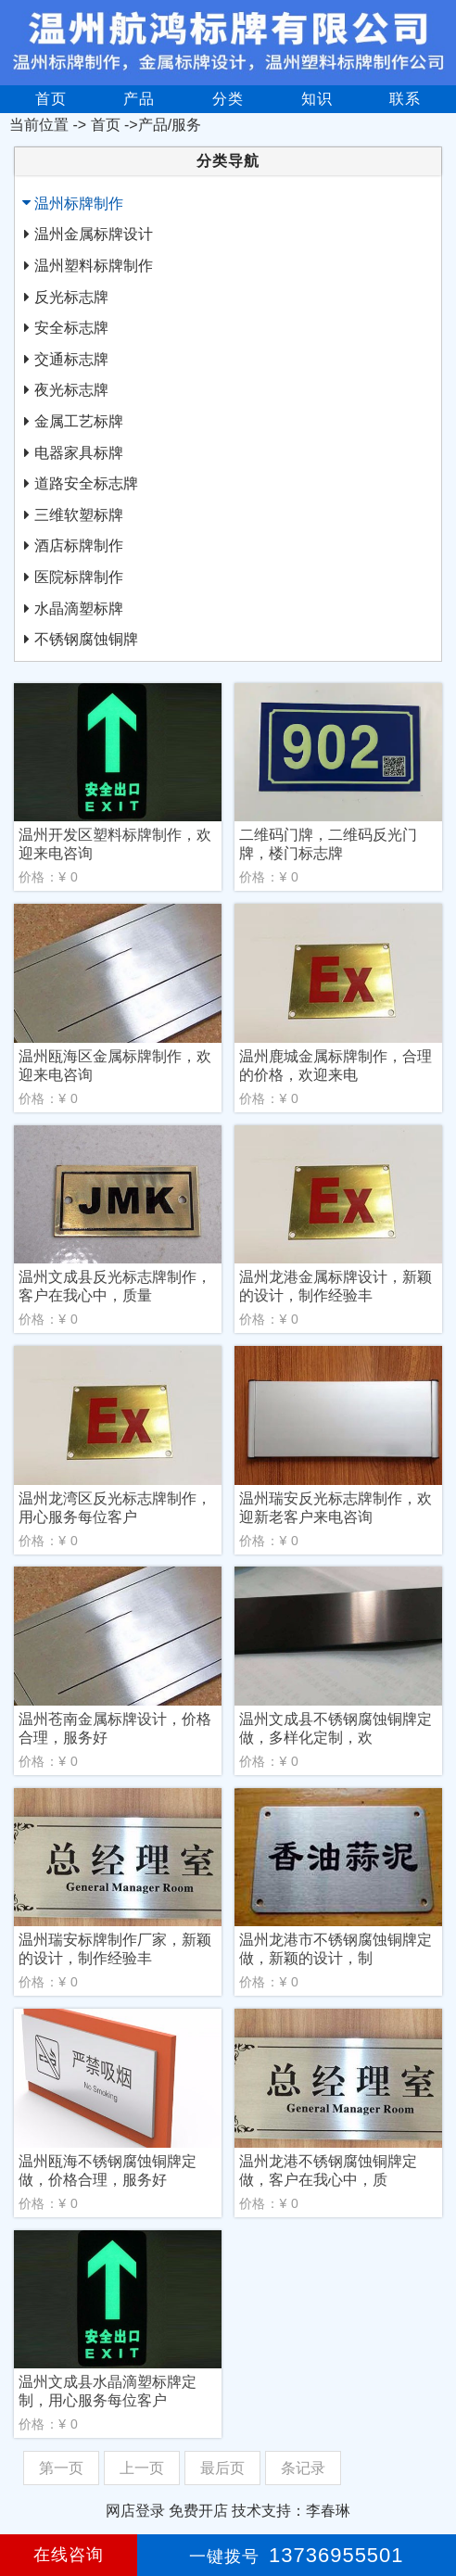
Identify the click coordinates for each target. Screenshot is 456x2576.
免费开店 (198, 2511)
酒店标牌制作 (78, 545)
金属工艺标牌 (78, 421)
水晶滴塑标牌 (78, 608)
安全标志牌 (71, 328)
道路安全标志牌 (86, 483)
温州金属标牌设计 (93, 234)
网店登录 (135, 2511)
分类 (228, 99)
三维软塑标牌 (78, 515)
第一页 (61, 2468)
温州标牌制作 (78, 203)
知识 (317, 99)
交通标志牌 (71, 359)
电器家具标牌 (78, 453)
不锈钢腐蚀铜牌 (86, 639)
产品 (139, 99)
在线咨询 (68, 2554)
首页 (51, 99)
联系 (405, 99)
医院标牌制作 (78, 577)
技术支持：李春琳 (291, 2511)
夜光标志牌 (71, 390)
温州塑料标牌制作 (93, 265)
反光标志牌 (71, 297)
